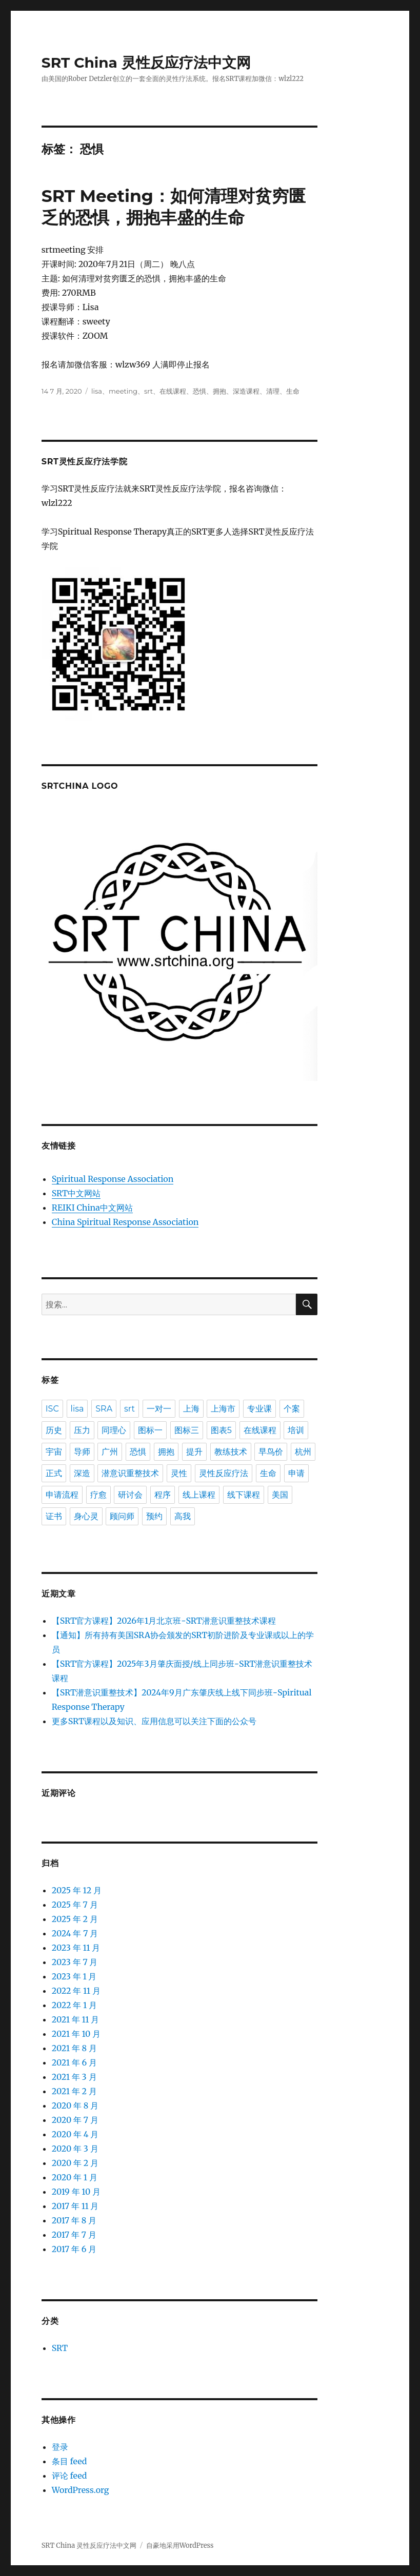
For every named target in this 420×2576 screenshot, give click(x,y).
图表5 (221, 1430)
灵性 (179, 1473)
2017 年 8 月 (74, 2220)
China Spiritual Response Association (125, 1222)
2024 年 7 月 (75, 1933)
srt (148, 391)
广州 (110, 1452)
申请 (296, 1473)
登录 (60, 2447)
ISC (52, 1409)
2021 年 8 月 (74, 2048)
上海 (191, 1409)
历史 (54, 1430)
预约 (154, 1516)
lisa (96, 391)
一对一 (159, 1409)
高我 (182, 1516)
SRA (103, 1409)
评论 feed (69, 2475)
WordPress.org (80, 2490)
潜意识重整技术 (130, 1473)
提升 (194, 1452)
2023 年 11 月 (76, 1948)
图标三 (186, 1430)
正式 (54, 1473)
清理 (272, 391)
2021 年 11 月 (75, 2019)
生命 (292, 391)
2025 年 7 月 (75, 1904)
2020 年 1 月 (74, 2177)
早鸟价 (270, 1452)
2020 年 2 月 (75, 2163)
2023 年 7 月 (75, 1962)
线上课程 (199, 1495)
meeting (123, 391)
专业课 (259, 1409)
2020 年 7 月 (75, 2120)
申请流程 (62, 1495)
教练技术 (230, 1452)
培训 (296, 1430)
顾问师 (122, 1516)
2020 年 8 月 (75, 2105)
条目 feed (69, 2461)
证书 (54, 1516)
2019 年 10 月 (76, 2191)
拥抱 (219, 391)
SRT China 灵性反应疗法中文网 (146, 62)
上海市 (223, 1409)
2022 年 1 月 (74, 2005)
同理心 (114, 1430)
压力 (82, 1430)
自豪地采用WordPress (180, 2545)
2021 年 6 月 (74, 2062)
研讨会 (130, 1495)
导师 (82, 1452)
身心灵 (86, 1516)
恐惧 (199, 391)
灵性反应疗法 (223, 1473)
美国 (280, 1495)
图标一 (150, 1430)
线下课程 (243, 1495)
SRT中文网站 (76, 1193)
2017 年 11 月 (75, 2206)
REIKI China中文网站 (92, 1207)
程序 (162, 1495)
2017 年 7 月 (74, 2235)
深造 (82, 1473)
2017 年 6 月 (74, 2249)
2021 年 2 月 (74, 2091)
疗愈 (98, 1495)
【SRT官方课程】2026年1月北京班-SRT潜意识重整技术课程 (164, 1621)
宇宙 (54, 1452)
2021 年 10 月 (76, 2034)
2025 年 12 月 (77, 1890)
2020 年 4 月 (75, 2134)
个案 (292, 1409)
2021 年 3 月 (74, 2077)
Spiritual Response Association (113, 1179)
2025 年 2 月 (75, 1919)
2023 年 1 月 (74, 1976)
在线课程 (172, 391)
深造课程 (246, 391)
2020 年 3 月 (75, 2148)
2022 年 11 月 (76, 1991)
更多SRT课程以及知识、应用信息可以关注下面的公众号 (154, 1721)
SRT (60, 2348)
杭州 (303, 1452)
